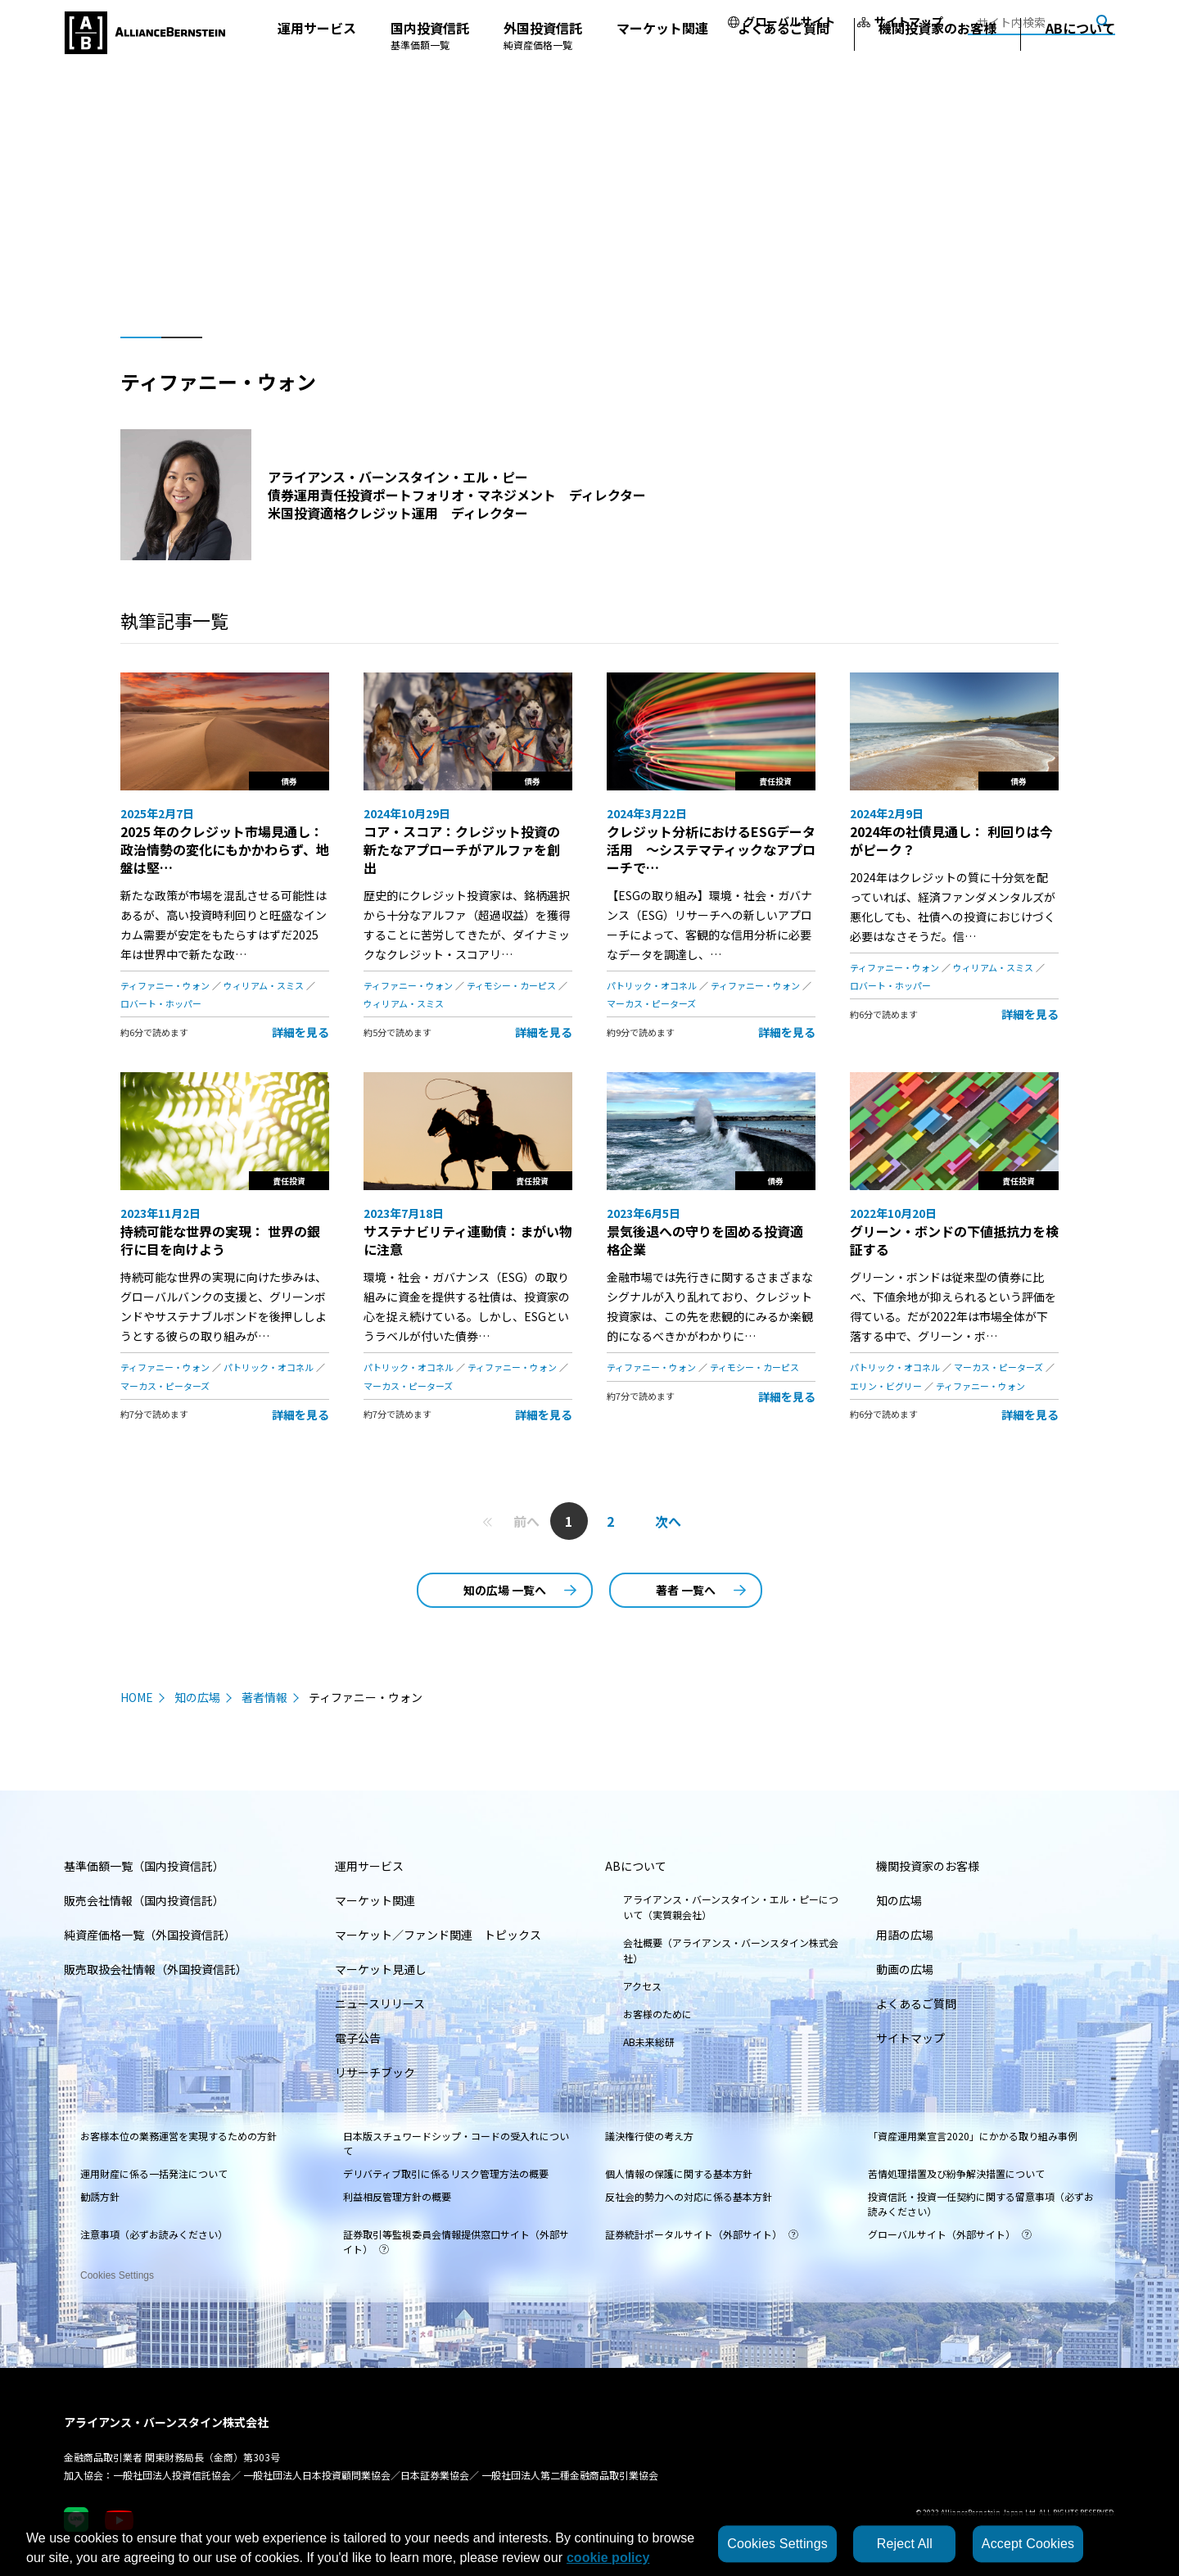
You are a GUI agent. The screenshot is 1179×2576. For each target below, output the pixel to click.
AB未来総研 (649, 2042)
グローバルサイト (781, 21)
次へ (668, 1521)
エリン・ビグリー (886, 1385)
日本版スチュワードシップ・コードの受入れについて (456, 2143)
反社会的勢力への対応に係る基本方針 (688, 2196)
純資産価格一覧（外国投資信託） (150, 1934)
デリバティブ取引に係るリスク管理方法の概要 (446, 2173)
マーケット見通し (381, 1969)
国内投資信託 (430, 68)
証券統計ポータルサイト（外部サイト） (701, 2234)
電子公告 (358, 2038)
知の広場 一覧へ (519, 1590)
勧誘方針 (100, 2196)
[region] (589, 2544)
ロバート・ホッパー (160, 1003)
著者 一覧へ (701, 1590)
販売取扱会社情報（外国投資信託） (155, 1969)
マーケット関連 (662, 60)
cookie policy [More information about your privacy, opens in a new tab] (608, 2558)
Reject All (905, 2544)
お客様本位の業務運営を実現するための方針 (178, 2136)
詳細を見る (300, 1032)
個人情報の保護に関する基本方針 (678, 2173)
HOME (136, 1697)
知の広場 (197, 1697)
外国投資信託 (543, 68)
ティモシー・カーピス (511, 985)
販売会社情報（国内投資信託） (144, 1900)
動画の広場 (904, 1969)
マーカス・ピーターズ (651, 1003)
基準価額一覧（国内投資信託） (144, 1866)
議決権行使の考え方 (649, 2136)
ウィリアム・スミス (264, 985)
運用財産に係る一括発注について (154, 2173)
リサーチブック (375, 2072)
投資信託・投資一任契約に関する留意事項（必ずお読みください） (981, 2203)
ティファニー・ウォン (165, 985)
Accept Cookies (1028, 2544)
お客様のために (657, 2014)
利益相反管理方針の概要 (397, 2196)
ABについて (1080, 60)
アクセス (642, 1986)
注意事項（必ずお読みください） (154, 2234)
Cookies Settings (117, 2270)
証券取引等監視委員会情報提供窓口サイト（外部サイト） (456, 2241)
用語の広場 (904, 1934)
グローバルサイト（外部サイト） (950, 2234)
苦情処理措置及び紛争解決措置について (956, 2173)
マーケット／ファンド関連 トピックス (438, 1934)
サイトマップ (900, 21)
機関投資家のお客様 (937, 60)
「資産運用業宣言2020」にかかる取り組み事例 (972, 2136)
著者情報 (264, 1697)
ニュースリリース (380, 2003)
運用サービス (317, 60)
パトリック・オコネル (652, 985)
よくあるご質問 (783, 60)
